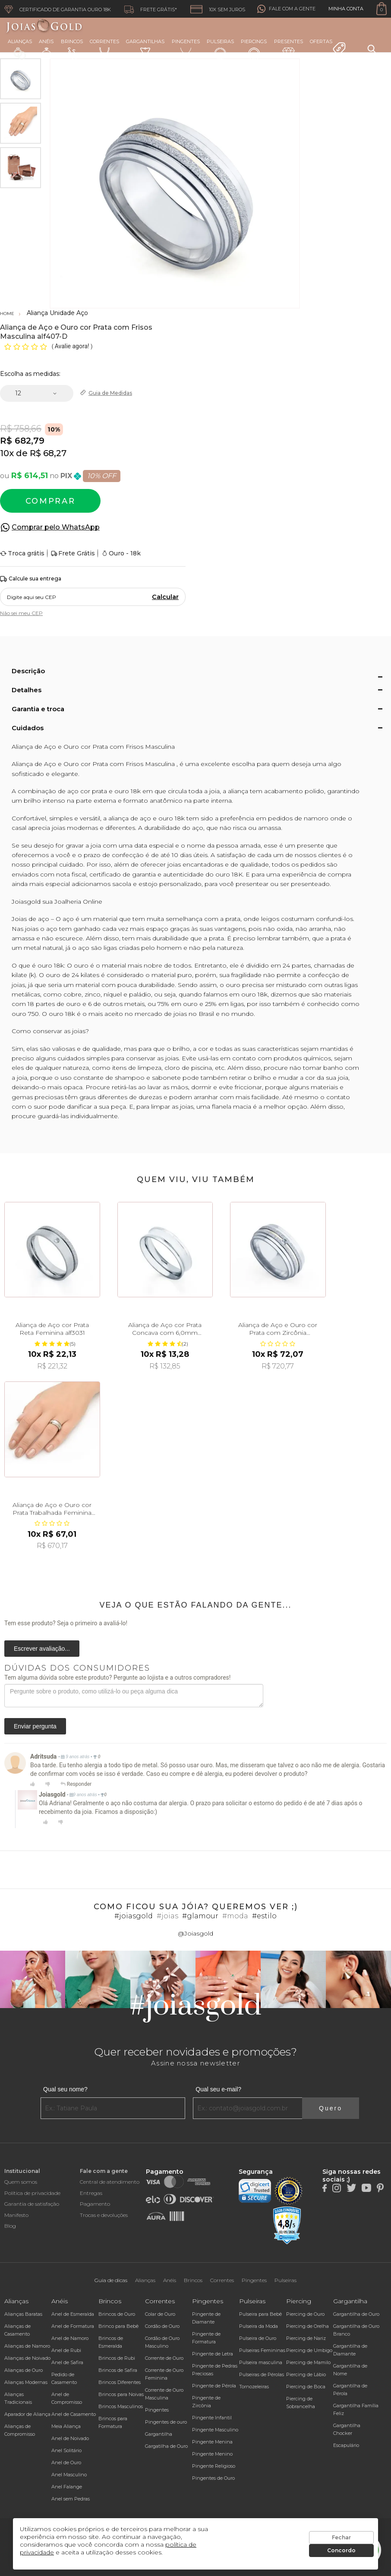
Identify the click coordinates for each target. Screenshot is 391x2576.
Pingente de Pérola (214, 2386)
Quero (330, 2108)
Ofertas (328, 47)
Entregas (91, 2193)
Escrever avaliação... (42, 1648)
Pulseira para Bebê (260, 2314)
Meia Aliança (66, 2426)
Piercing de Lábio (306, 2374)
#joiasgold (133, 1916)
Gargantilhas (145, 48)
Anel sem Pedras (70, 2499)
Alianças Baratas (23, 2314)
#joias (167, 1916)
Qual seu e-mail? (218, 2089)
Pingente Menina (212, 2442)
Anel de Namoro (69, 2338)
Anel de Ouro (66, 2462)
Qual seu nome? (65, 2089)
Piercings (254, 49)
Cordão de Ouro (162, 2326)
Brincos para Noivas (121, 2394)
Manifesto (16, 2215)
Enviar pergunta (35, 1726)
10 (7, 453)
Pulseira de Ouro (257, 2338)
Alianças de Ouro (23, 2370)
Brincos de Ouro (116, 2314)
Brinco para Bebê (118, 2326)
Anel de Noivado (70, 2438)
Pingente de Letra (212, 2354)
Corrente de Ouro (164, 2358)
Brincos (72, 49)
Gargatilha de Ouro (166, 2446)
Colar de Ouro (160, 2314)
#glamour (200, 1916)
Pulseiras (220, 49)
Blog (10, 2226)
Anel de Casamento (73, 2414)
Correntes (104, 48)
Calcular (165, 597)
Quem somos (20, 2182)
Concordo (341, 2550)
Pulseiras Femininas (262, 2350)
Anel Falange (66, 2487)
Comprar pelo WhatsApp (56, 527)
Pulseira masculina (260, 2362)
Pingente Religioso (213, 2466)
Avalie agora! (73, 346)
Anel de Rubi (66, 2350)
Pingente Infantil (212, 2418)
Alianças (20, 49)
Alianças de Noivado (27, 2358)
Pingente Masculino (215, 2430)
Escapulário (346, 2445)
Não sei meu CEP (21, 613)
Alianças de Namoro (27, 2346)
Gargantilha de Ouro (356, 2314)
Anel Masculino (69, 2475)
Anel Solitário (66, 2450)
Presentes (288, 48)
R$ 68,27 (48, 453)
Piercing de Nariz (306, 2338)
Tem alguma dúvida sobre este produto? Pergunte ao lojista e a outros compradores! (117, 1677)
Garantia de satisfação (31, 2204)
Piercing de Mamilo (308, 2362)
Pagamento (95, 2204)
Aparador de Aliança (27, 2414)
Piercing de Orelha (307, 2326)
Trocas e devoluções (104, 2215)
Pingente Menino (212, 2454)
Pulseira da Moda (258, 2326)
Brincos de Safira (117, 2370)
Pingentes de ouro (166, 2422)
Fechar (341, 2537)
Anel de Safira (67, 2362)
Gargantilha (158, 2434)
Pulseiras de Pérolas (261, 2374)
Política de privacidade (32, 2193)
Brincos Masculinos (120, 2406)
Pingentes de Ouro (213, 2478)
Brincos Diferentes (119, 2382)
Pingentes (186, 48)
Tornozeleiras (254, 2387)
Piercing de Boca (305, 2387)
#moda (235, 1916)
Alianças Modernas (25, 2382)
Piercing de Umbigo (309, 2350)
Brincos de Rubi (116, 2358)
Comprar (50, 501)
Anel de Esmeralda (72, 2314)
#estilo (264, 1916)
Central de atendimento (109, 2182)
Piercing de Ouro (305, 2314)
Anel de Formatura (72, 2326)
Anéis (46, 49)
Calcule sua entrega (30, 579)
